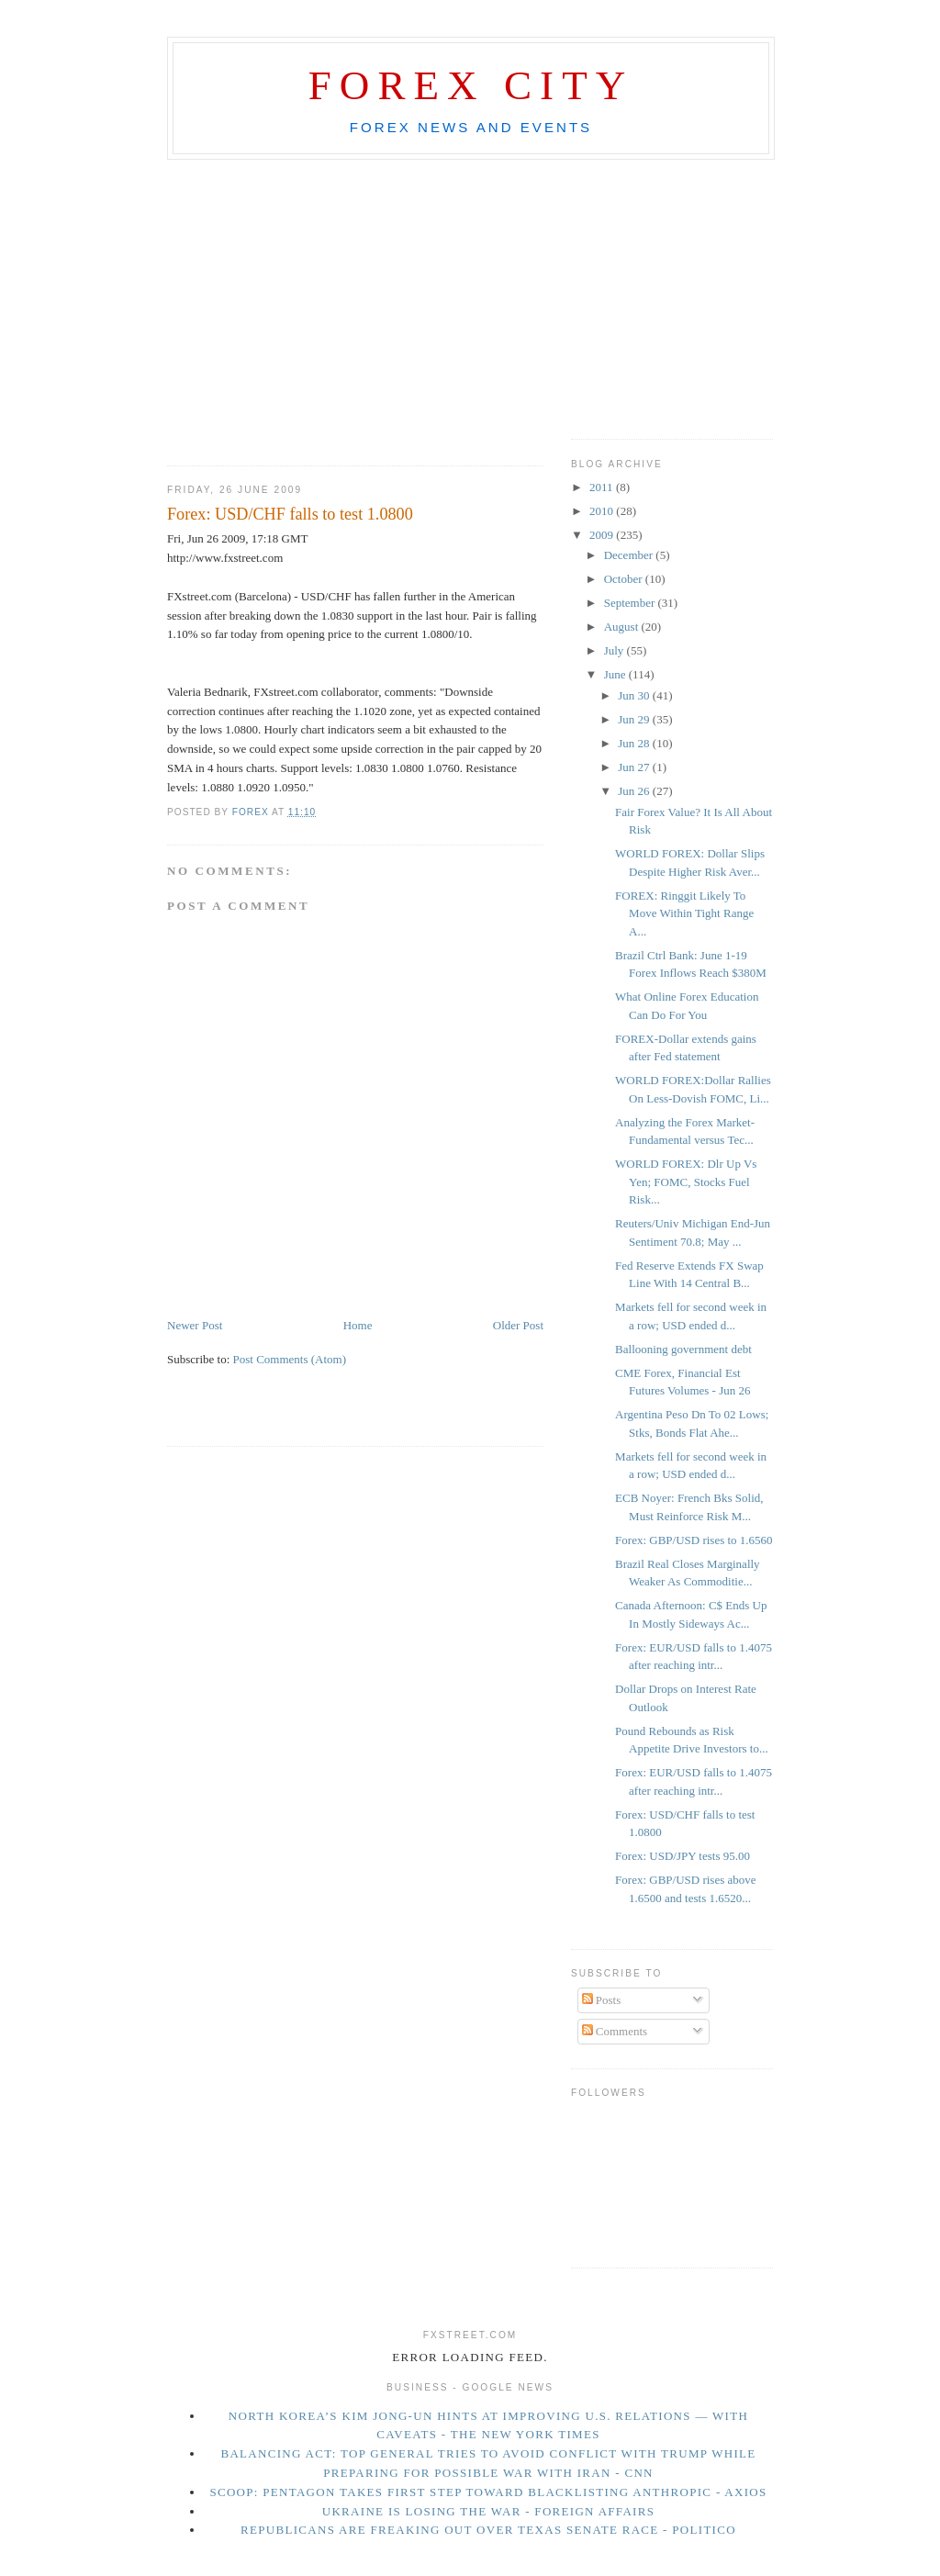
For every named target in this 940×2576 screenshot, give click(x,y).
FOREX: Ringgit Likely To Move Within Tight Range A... (684, 913)
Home (358, 1325)
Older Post (518, 1325)
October (624, 579)
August (623, 626)
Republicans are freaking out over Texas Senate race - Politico (488, 2530)
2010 (602, 511)
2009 (602, 535)
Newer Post (194, 1325)
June (616, 674)
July (615, 650)
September (631, 603)
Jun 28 (635, 743)
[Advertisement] (470, 176)
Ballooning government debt (683, 1349)
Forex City (471, 85)
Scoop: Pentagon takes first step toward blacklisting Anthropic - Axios (488, 2492)
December (630, 555)
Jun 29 (635, 719)
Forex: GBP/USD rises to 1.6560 (694, 1540)
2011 (602, 487)
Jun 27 (635, 767)
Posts (601, 2000)
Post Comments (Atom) (290, 1359)
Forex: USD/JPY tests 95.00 (682, 1856)
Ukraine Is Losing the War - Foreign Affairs (488, 2511)
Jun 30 (635, 695)
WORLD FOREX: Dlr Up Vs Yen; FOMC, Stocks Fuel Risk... (685, 1181)
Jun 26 (635, 791)
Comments (615, 2031)
